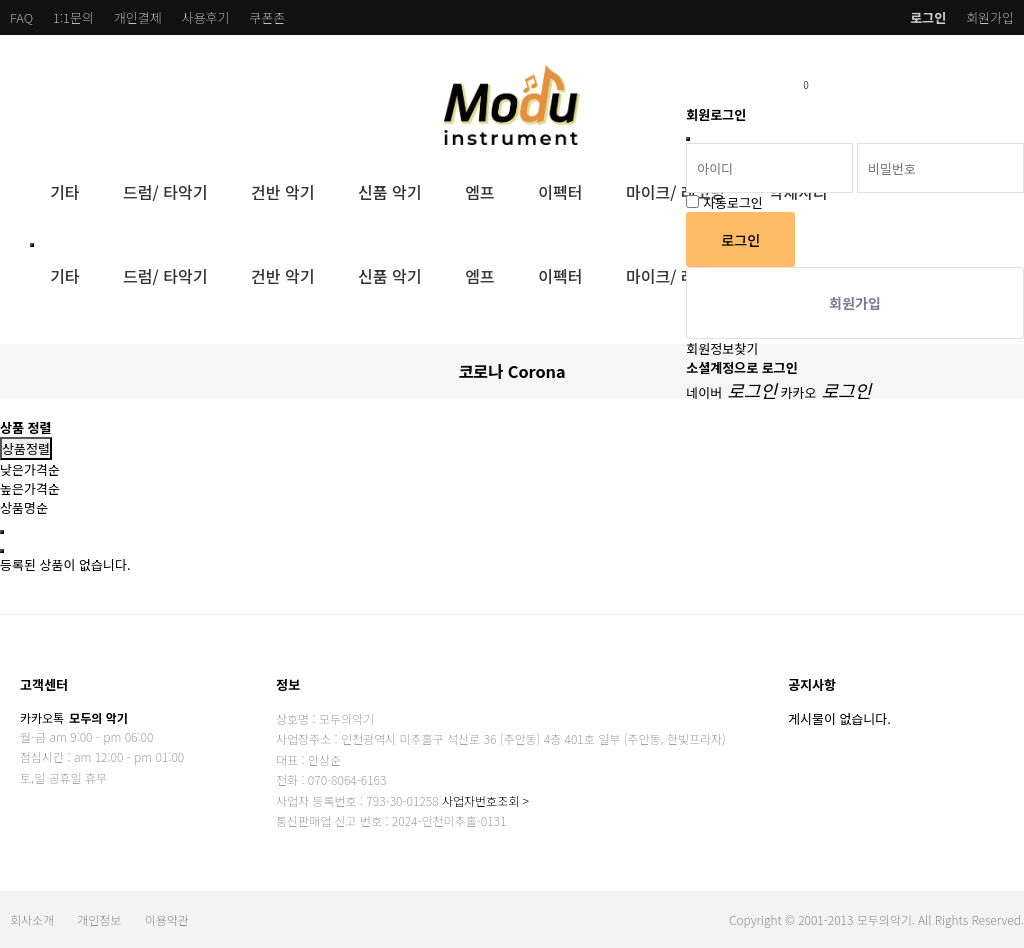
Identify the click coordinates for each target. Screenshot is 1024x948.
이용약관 (167, 919)
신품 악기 (389, 192)
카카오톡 (74, 718)
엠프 (479, 192)
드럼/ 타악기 (165, 192)
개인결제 (138, 17)
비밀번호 (686, 60)
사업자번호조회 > (485, 800)
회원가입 (990, 17)
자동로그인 (733, 202)
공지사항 (812, 684)
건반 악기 (282, 192)
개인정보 (99, 919)
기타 (64, 192)
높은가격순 (30, 488)
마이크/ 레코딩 (675, 192)
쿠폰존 (268, 17)
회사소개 (32, 919)
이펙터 (560, 192)
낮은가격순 (30, 469)
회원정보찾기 (722, 348)
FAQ (21, 17)
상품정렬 (26, 448)
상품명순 (24, 507)
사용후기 (206, 17)
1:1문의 (73, 17)
